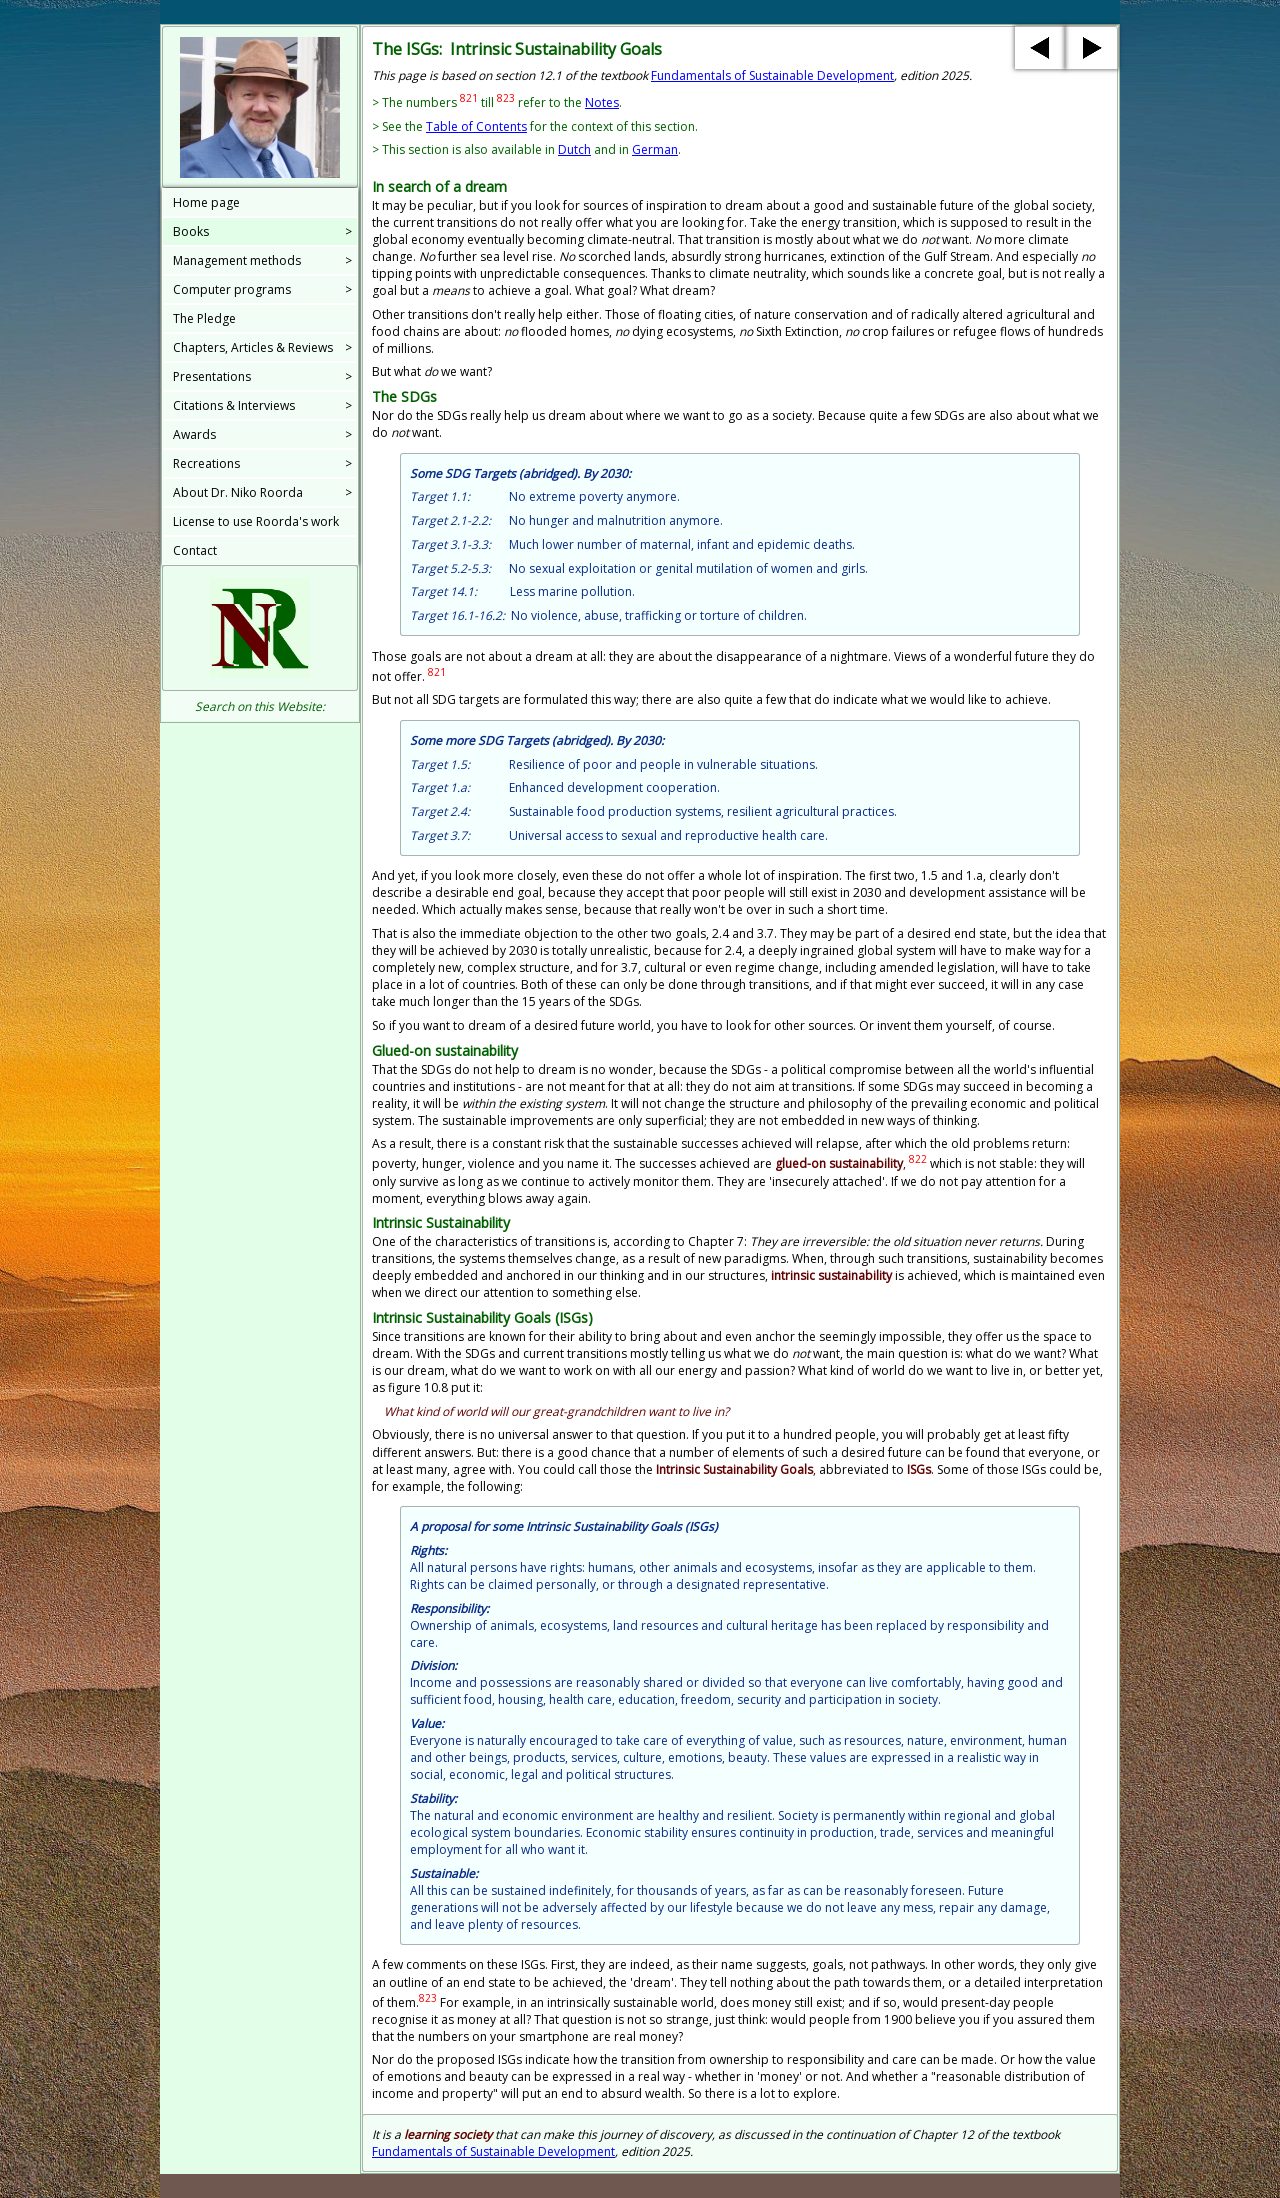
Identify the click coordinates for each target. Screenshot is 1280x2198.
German (655, 149)
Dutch (574, 149)
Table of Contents (476, 126)
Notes (602, 102)
